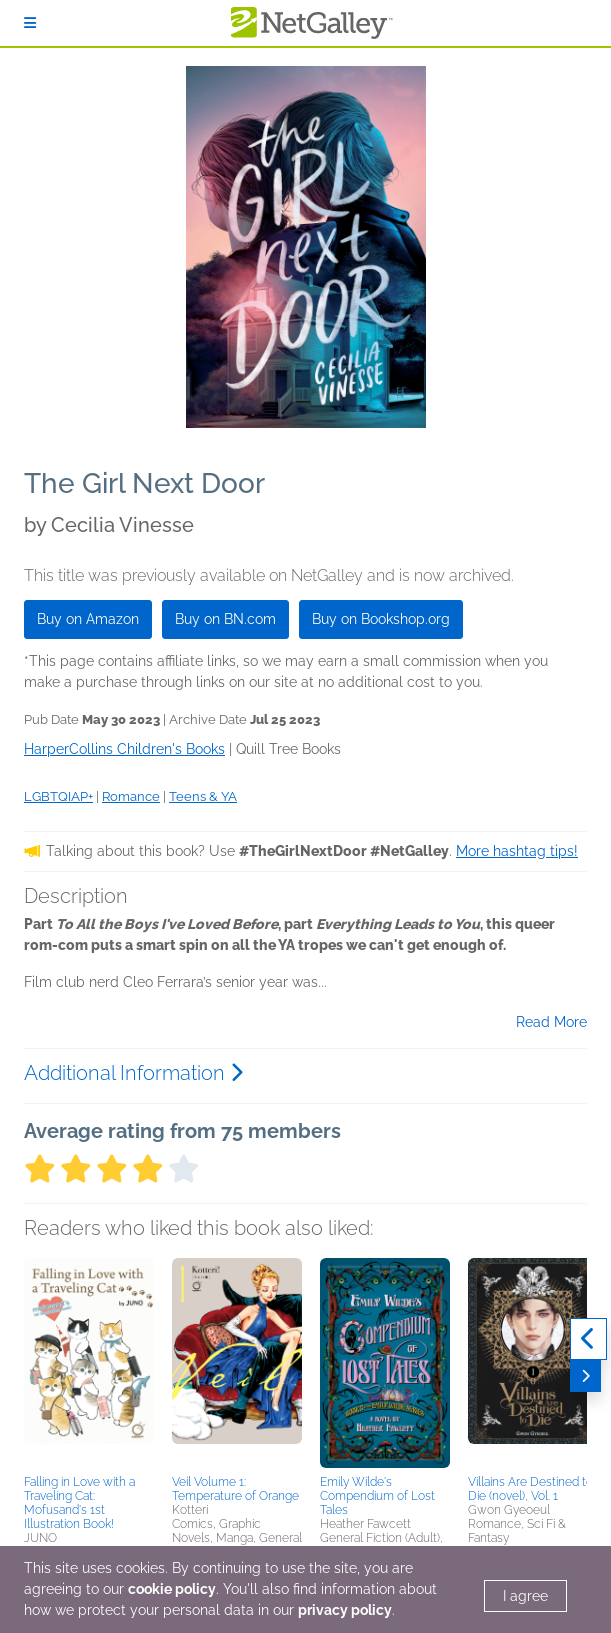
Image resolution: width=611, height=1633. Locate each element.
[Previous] (588, 1339)
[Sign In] (30, 23)
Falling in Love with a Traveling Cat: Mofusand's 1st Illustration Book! (79, 1503)
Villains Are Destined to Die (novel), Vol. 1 (530, 1489)
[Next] (585, 1376)
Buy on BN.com (225, 619)
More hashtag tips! (517, 851)
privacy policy (345, 1610)
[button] (89, 1363)
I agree (525, 1596)
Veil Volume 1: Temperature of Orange (235, 1489)
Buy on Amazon (88, 619)
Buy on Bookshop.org (381, 619)
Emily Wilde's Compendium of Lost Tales (377, 1496)
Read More (551, 1022)
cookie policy (172, 1589)
